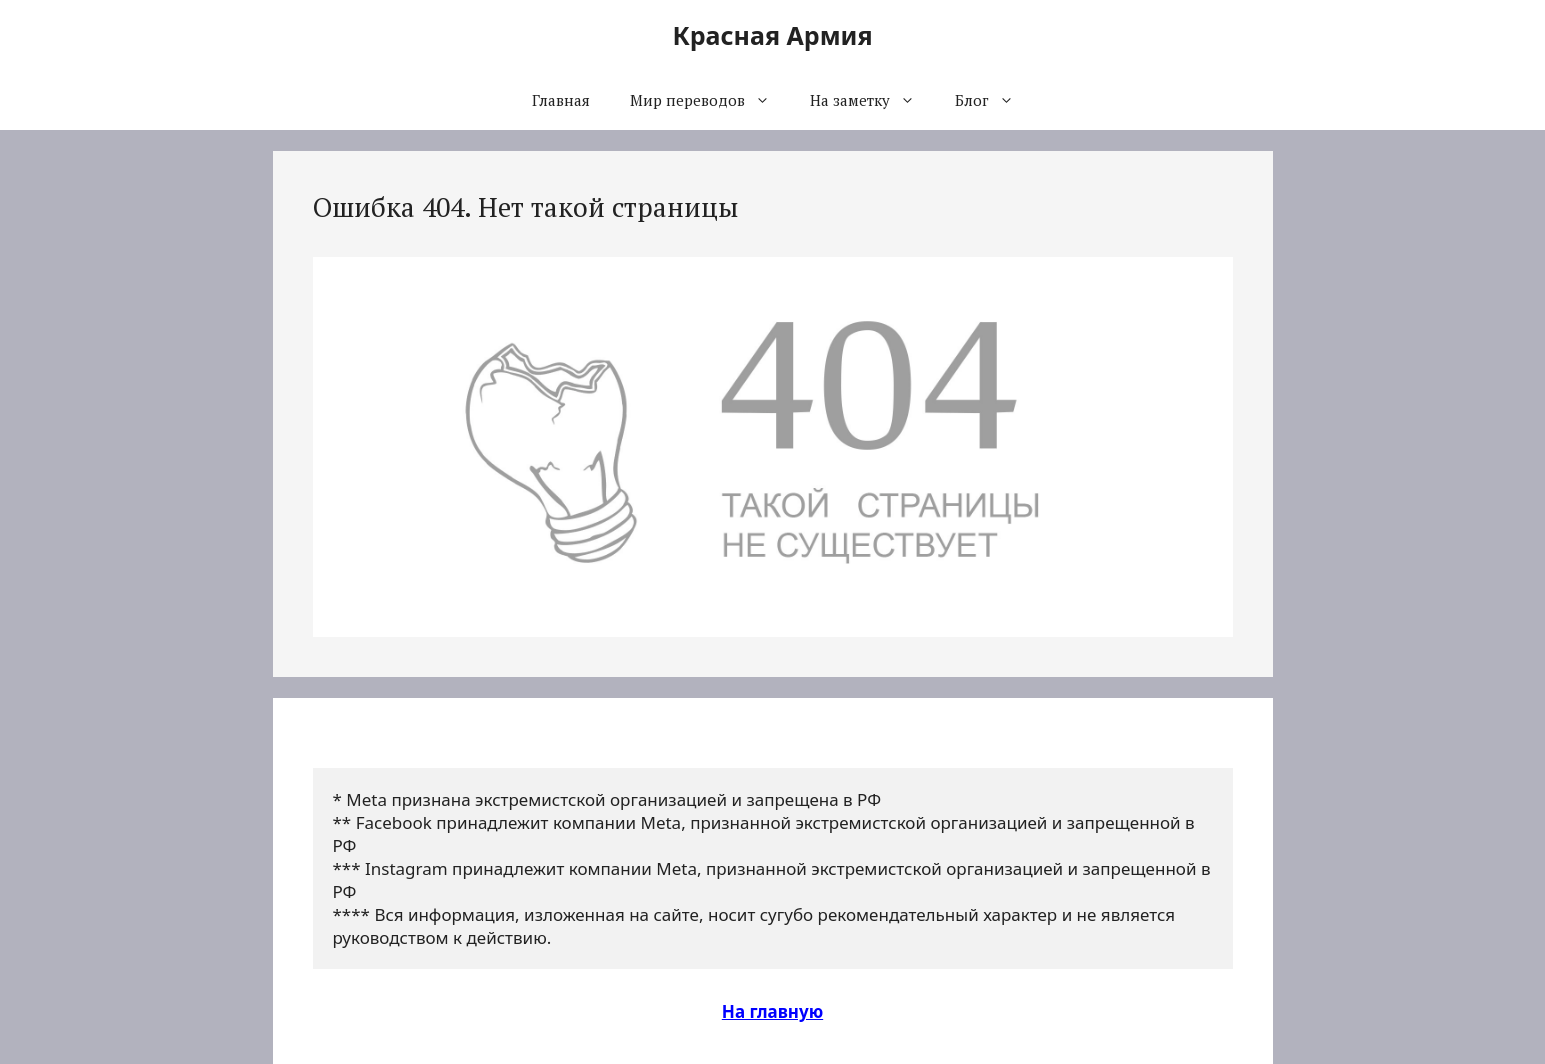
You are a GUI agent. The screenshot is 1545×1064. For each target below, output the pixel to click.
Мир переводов (710, 100)
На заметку (872, 100)
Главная (561, 100)
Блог (994, 100)
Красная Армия (772, 35)
